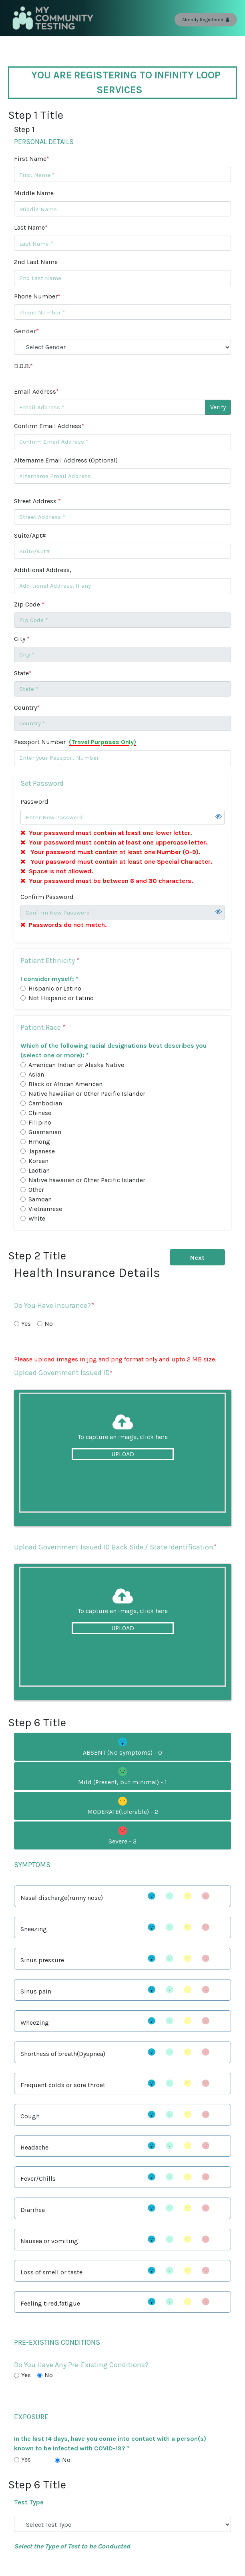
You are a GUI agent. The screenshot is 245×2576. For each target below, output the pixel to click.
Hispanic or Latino (54, 988)
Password (34, 801)
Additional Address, (42, 570)
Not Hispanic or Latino (61, 998)
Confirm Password (47, 897)
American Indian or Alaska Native (76, 1065)
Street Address (37, 501)
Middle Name (34, 193)
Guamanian (44, 1132)
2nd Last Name (36, 262)
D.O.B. (23, 366)
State (23, 673)
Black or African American (65, 1084)
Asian (36, 1074)
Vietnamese (45, 1209)
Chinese (39, 1113)
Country (27, 707)
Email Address (36, 391)
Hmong (39, 1141)
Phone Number (37, 296)
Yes (26, 1323)
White (36, 1218)
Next (197, 1257)
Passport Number (75, 742)
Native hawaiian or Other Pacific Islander (86, 1093)
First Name (31, 158)
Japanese (41, 1151)
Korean (38, 1161)
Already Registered (205, 19)
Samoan (40, 1199)
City (22, 638)
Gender (26, 331)
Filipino (39, 1122)
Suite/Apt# (30, 535)
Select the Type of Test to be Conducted (72, 2546)
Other (36, 1189)
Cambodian (45, 1103)
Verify (218, 407)
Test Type (29, 2502)
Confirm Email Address (49, 426)
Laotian (39, 1170)
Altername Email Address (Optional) (66, 460)
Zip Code (29, 604)
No (48, 1323)
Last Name (31, 227)
